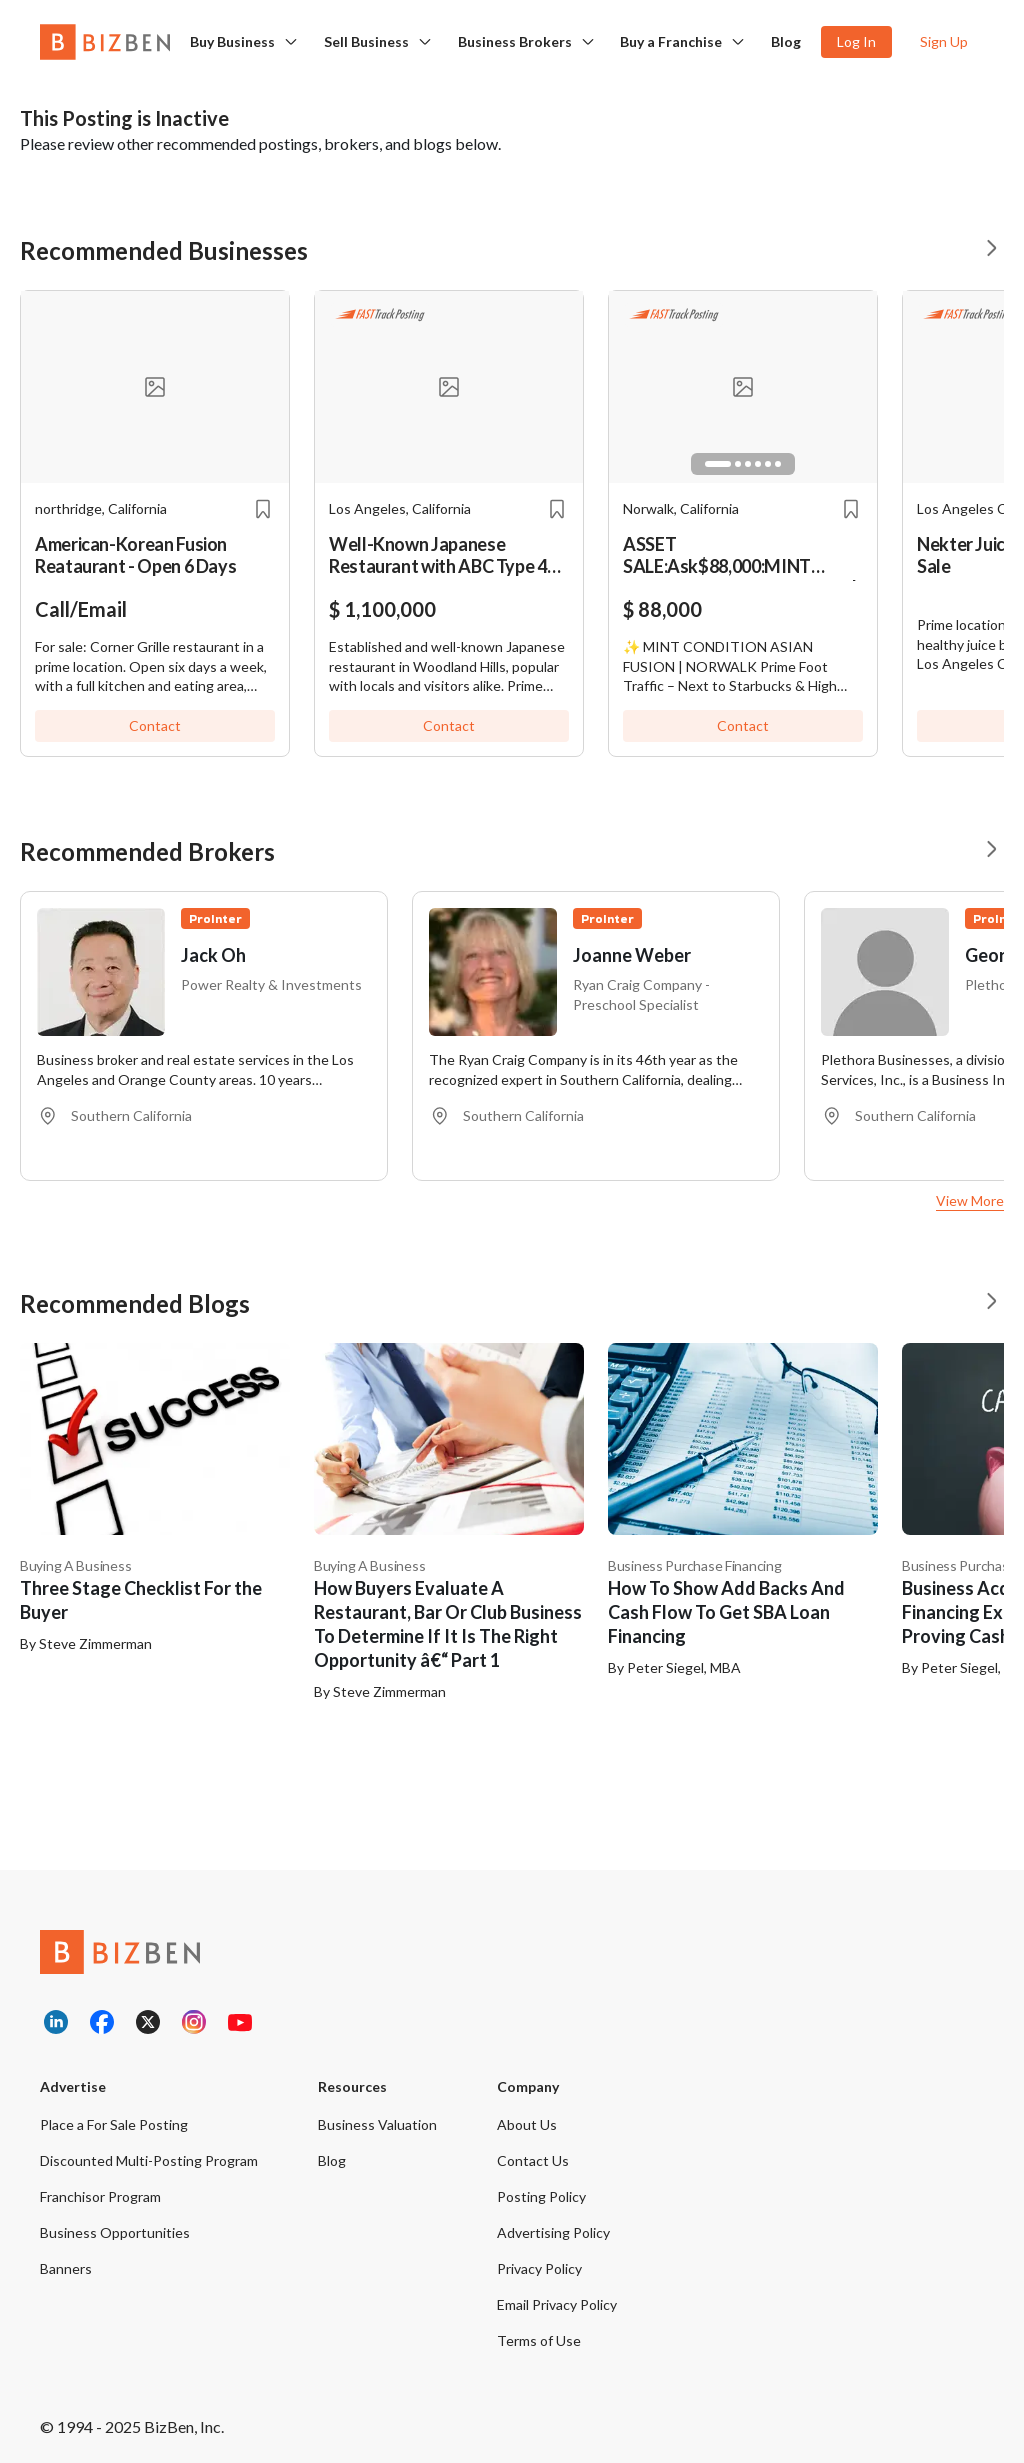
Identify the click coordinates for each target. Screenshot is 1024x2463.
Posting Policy (541, 2196)
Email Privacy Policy (557, 2304)
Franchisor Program (100, 2196)
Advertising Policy (553, 2232)
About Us (527, 2124)
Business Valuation (377, 2124)
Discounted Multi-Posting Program (149, 2160)
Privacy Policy (539, 2268)
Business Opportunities (115, 2232)
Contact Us (533, 2160)
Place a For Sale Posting (114, 2124)
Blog (786, 41)
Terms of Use (539, 2340)
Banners (66, 2268)
